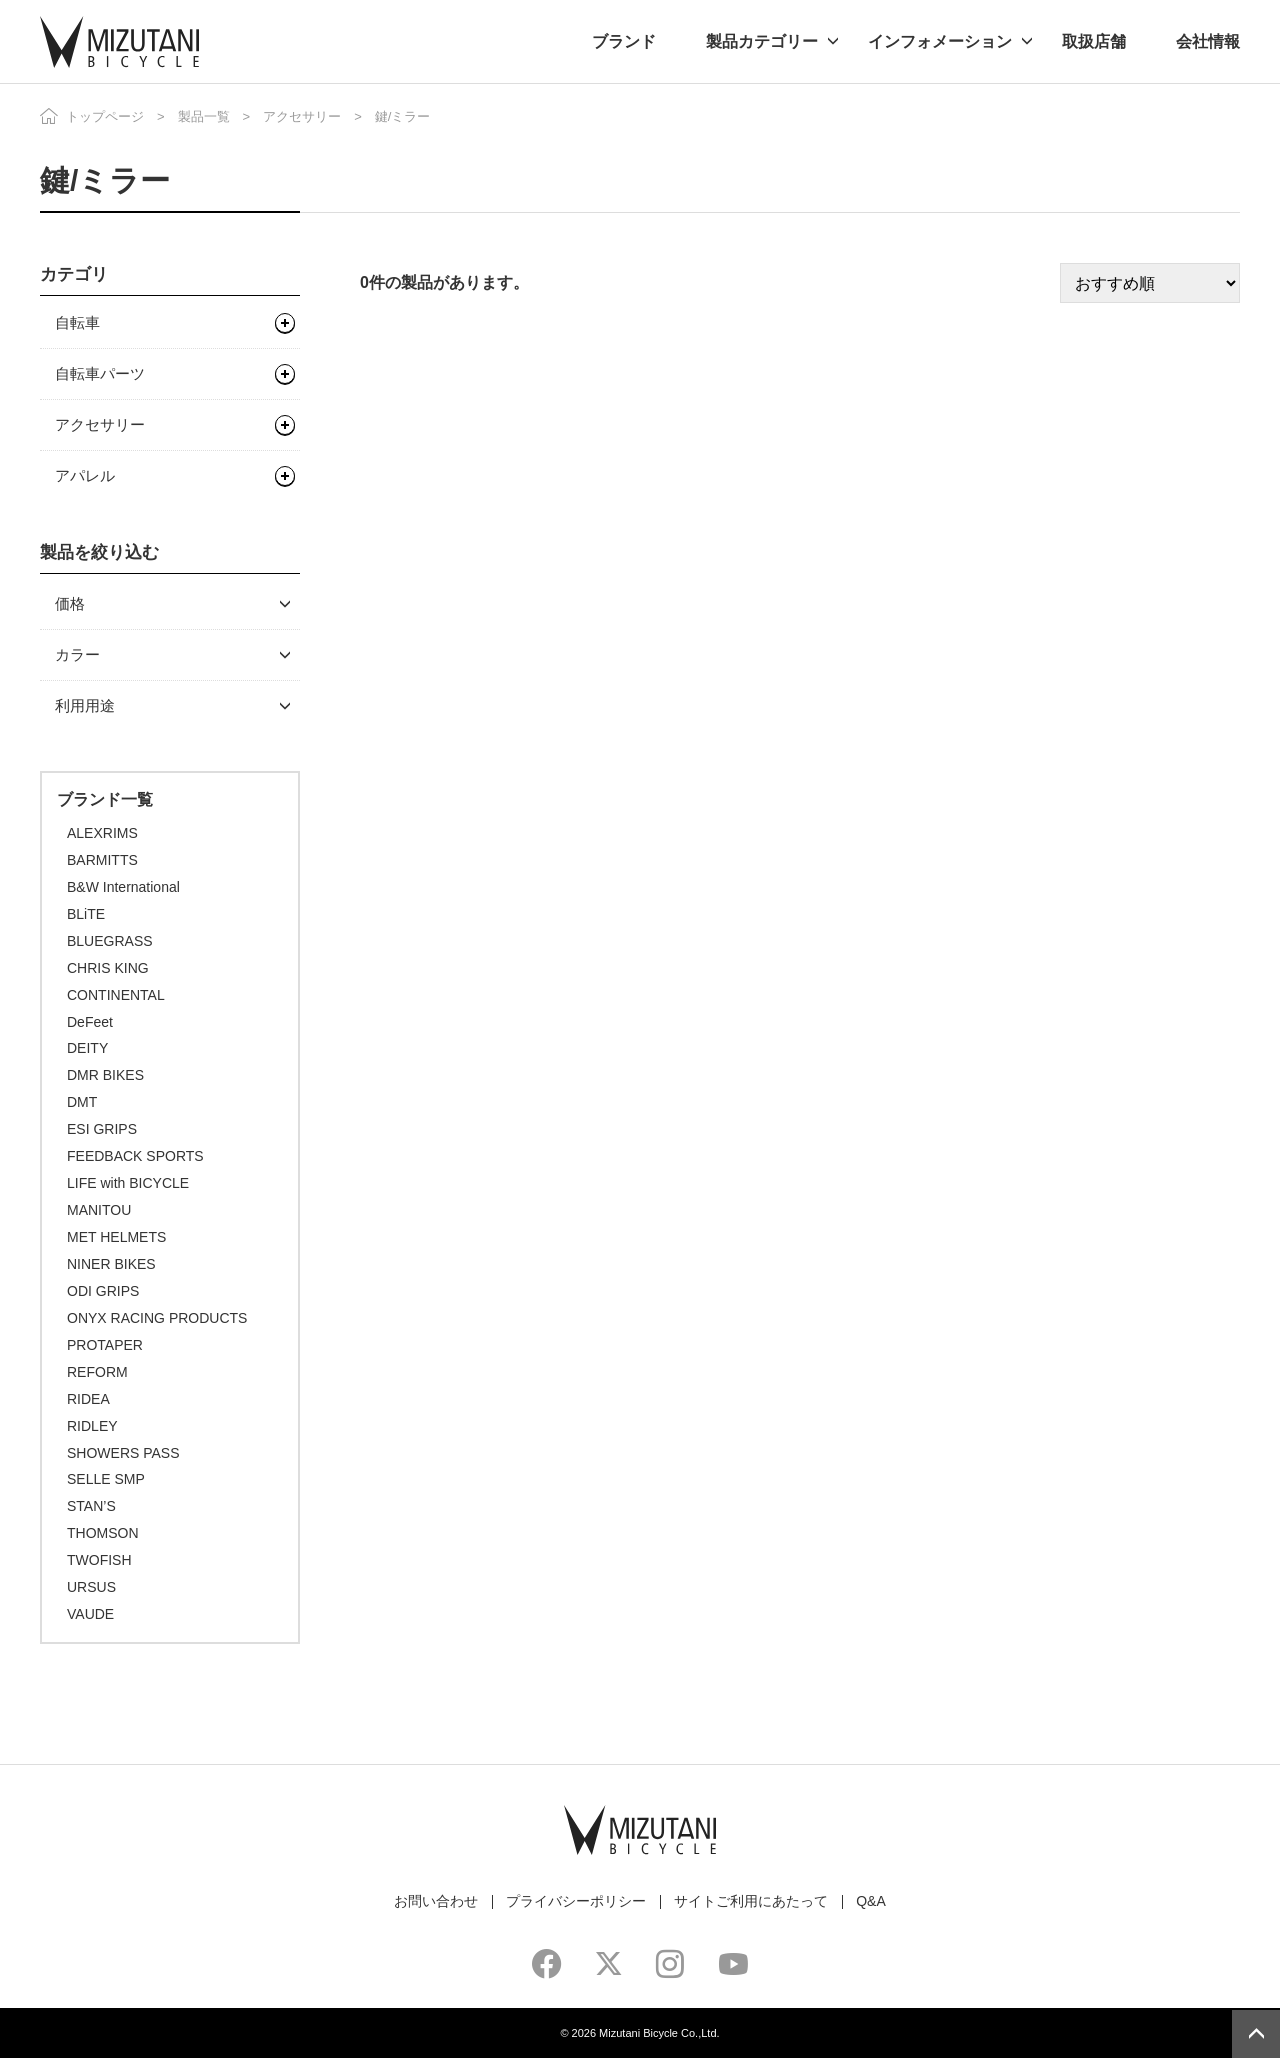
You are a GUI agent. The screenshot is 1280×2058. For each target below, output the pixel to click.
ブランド (624, 41)
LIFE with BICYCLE (128, 1183)
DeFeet (90, 1022)
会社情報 (1208, 41)
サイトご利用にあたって (751, 1901)
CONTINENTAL (116, 995)
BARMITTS (102, 860)
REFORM (97, 1372)
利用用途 (85, 705)
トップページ (105, 116)
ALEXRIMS (102, 833)
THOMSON (103, 1533)
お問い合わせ (436, 1901)
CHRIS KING (108, 968)
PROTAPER (105, 1345)
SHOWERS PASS (123, 1453)
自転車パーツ (100, 373)
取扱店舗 (1094, 41)
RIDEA (88, 1399)
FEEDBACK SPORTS (135, 1156)
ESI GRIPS (102, 1129)
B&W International (123, 887)
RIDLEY (92, 1426)
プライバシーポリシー (576, 1901)
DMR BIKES (105, 1075)
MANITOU (99, 1210)
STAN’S (91, 1506)
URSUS (91, 1587)
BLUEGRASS (110, 941)
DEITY (87, 1048)
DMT (82, 1102)
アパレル (85, 475)
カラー (77, 654)
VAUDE (90, 1614)
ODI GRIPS (103, 1291)
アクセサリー (302, 116)
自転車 (77, 322)
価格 (70, 603)
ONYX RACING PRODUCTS (157, 1318)
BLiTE (86, 914)
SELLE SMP (106, 1479)
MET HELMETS (116, 1237)
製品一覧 (204, 116)
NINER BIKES (111, 1264)
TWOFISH (99, 1560)
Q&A (871, 1901)
